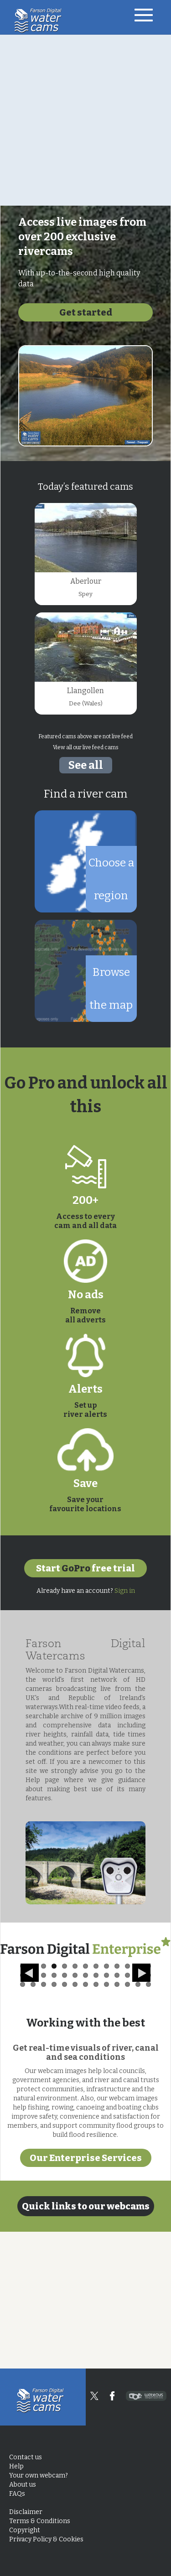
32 (75, 2121)
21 (95, 2112)
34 (95, 2121)
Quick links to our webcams (86, 2343)
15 (33, 2112)
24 (127, 2112)
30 (54, 2121)
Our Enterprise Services (86, 2294)
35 (106, 2121)
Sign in (124, 1591)
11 (127, 2102)
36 (116, 2121)
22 (106, 2112)
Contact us (25, 2457)
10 (116, 2102)
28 (33, 2121)
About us (22, 2484)
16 (43, 2112)
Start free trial (85, 1568)
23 (116, 2112)
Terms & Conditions (39, 2521)
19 (75, 2112)
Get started (85, 312)
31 (64, 2121)
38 (137, 2121)
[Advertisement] (85, 120)
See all (85, 765)
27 (22, 2121)
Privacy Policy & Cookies (46, 2539)
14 (22, 2112)
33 (85, 2121)
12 (137, 2102)
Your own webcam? (38, 2475)
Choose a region (111, 879)
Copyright (24, 2530)
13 (148, 2102)
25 (137, 2112)
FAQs (17, 2494)
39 (148, 2121)
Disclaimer (25, 2512)
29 (43, 2121)
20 (85, 2112)
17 (54, 2112)
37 (127, 2121)
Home (40, 20)
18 (64, 2112)
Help (16, 2466)
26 (148, 2112)
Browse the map (111, 988)
